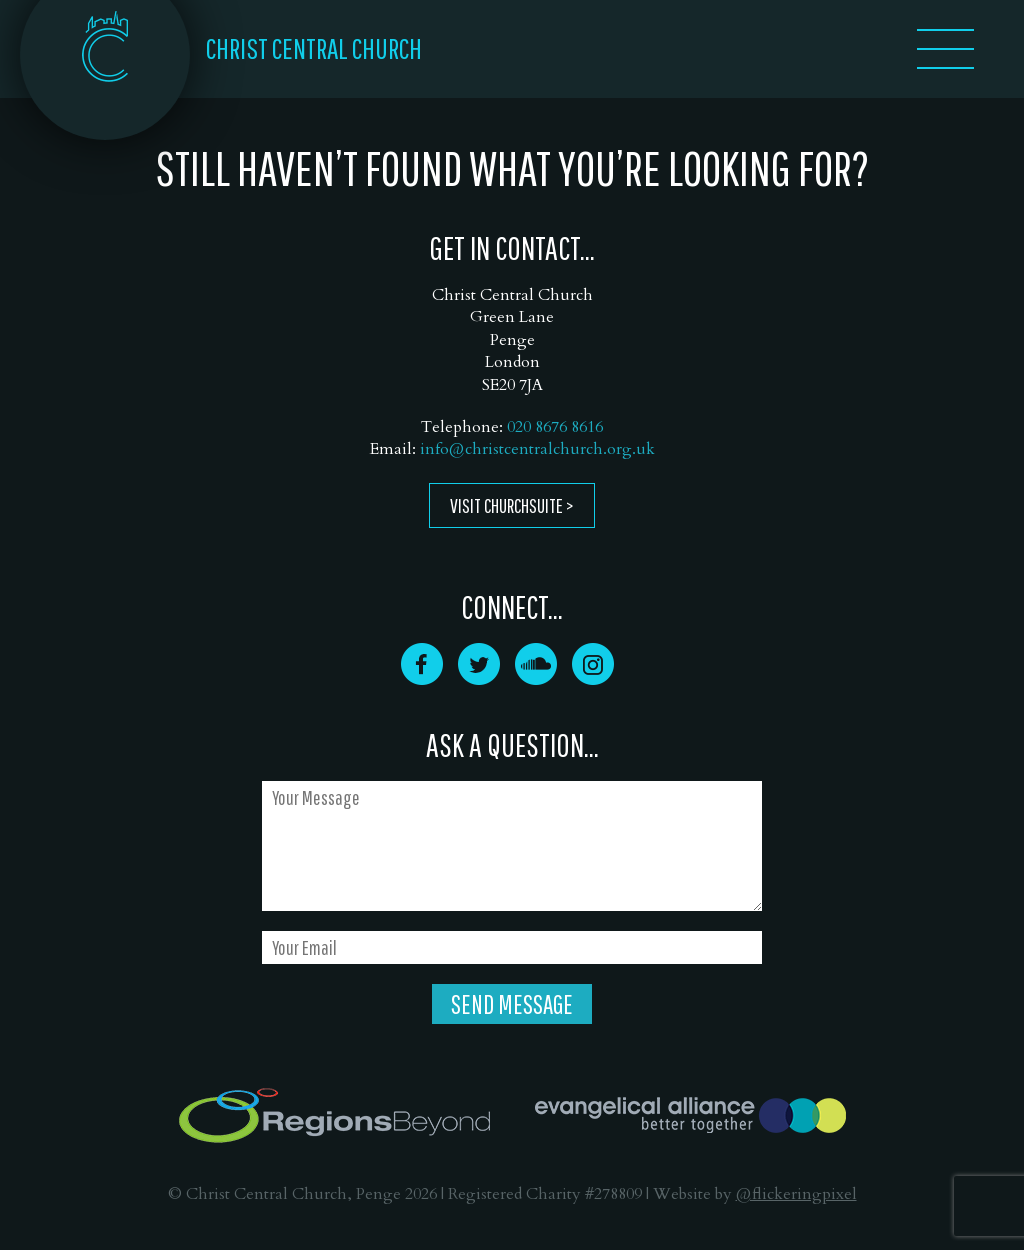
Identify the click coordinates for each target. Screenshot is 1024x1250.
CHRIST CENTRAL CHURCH (314, 48)
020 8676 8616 (555, 427)
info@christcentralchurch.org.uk (537, 449)
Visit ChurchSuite (506, 505)
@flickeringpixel (796, 1194)
